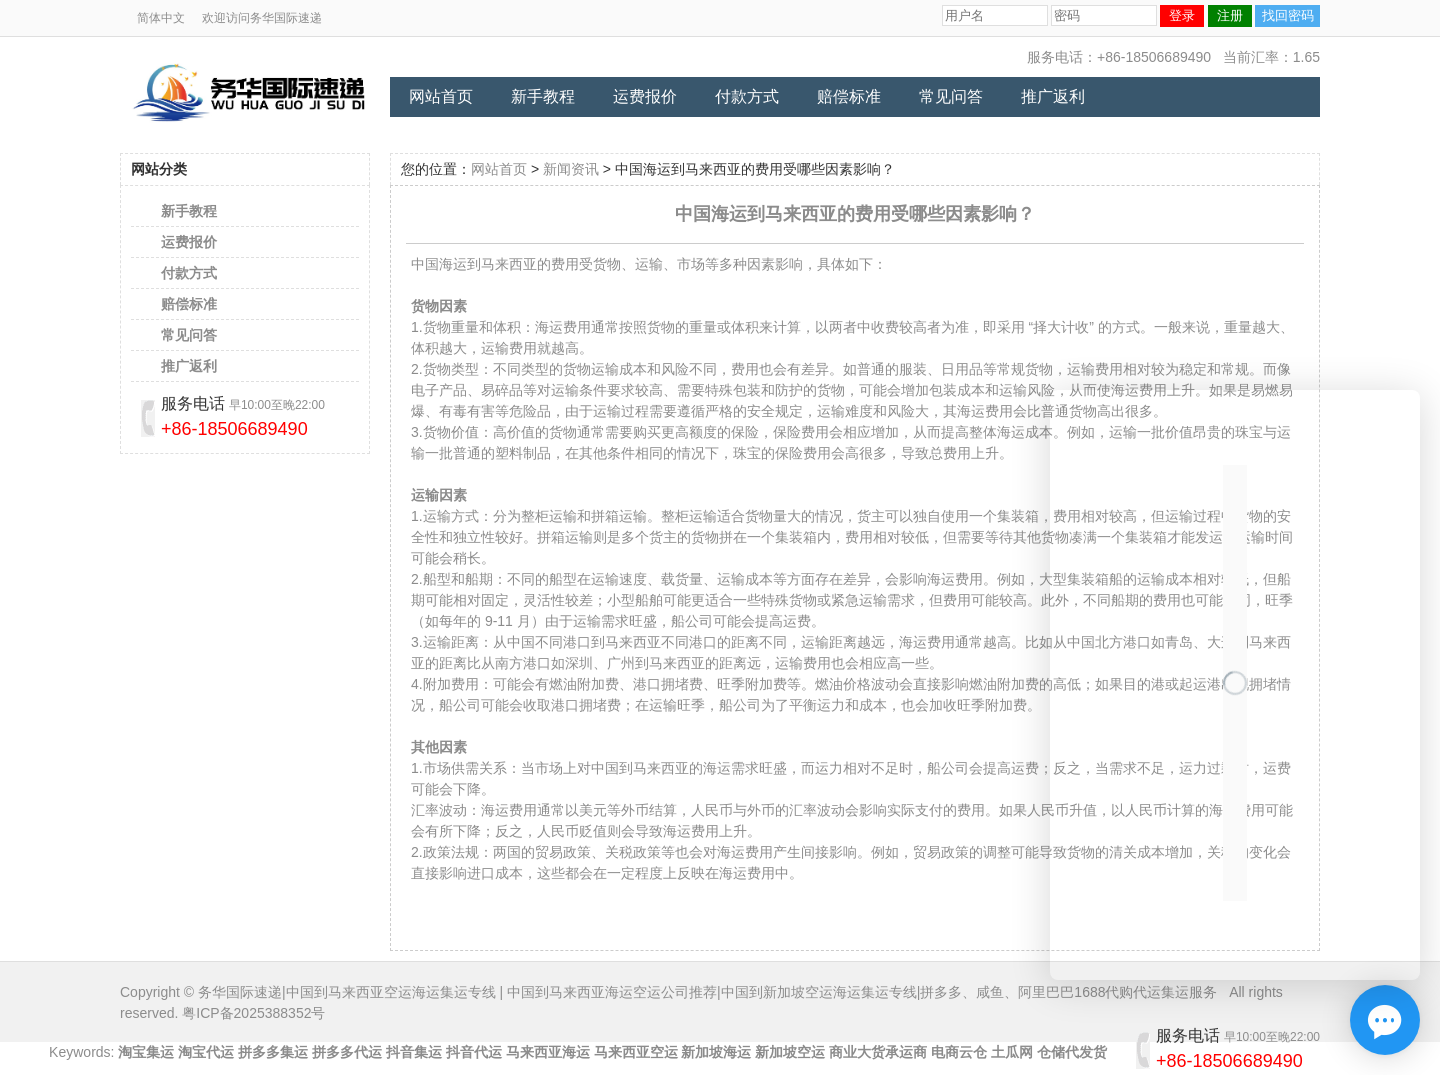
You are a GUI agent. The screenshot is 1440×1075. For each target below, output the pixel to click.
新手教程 (543, 96)
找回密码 (1288, 15)
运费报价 (645, 96)
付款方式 (747, 96)
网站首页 (441, 96)
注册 (1230, 15)
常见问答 (951, 96)
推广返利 (1053, 96)
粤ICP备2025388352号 (253, 1013)
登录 (1182, 15)
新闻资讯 (571, 169)
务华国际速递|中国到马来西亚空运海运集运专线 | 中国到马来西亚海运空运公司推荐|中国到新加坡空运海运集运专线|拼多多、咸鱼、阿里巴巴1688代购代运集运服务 (707, 992)
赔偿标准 (849, 96)
